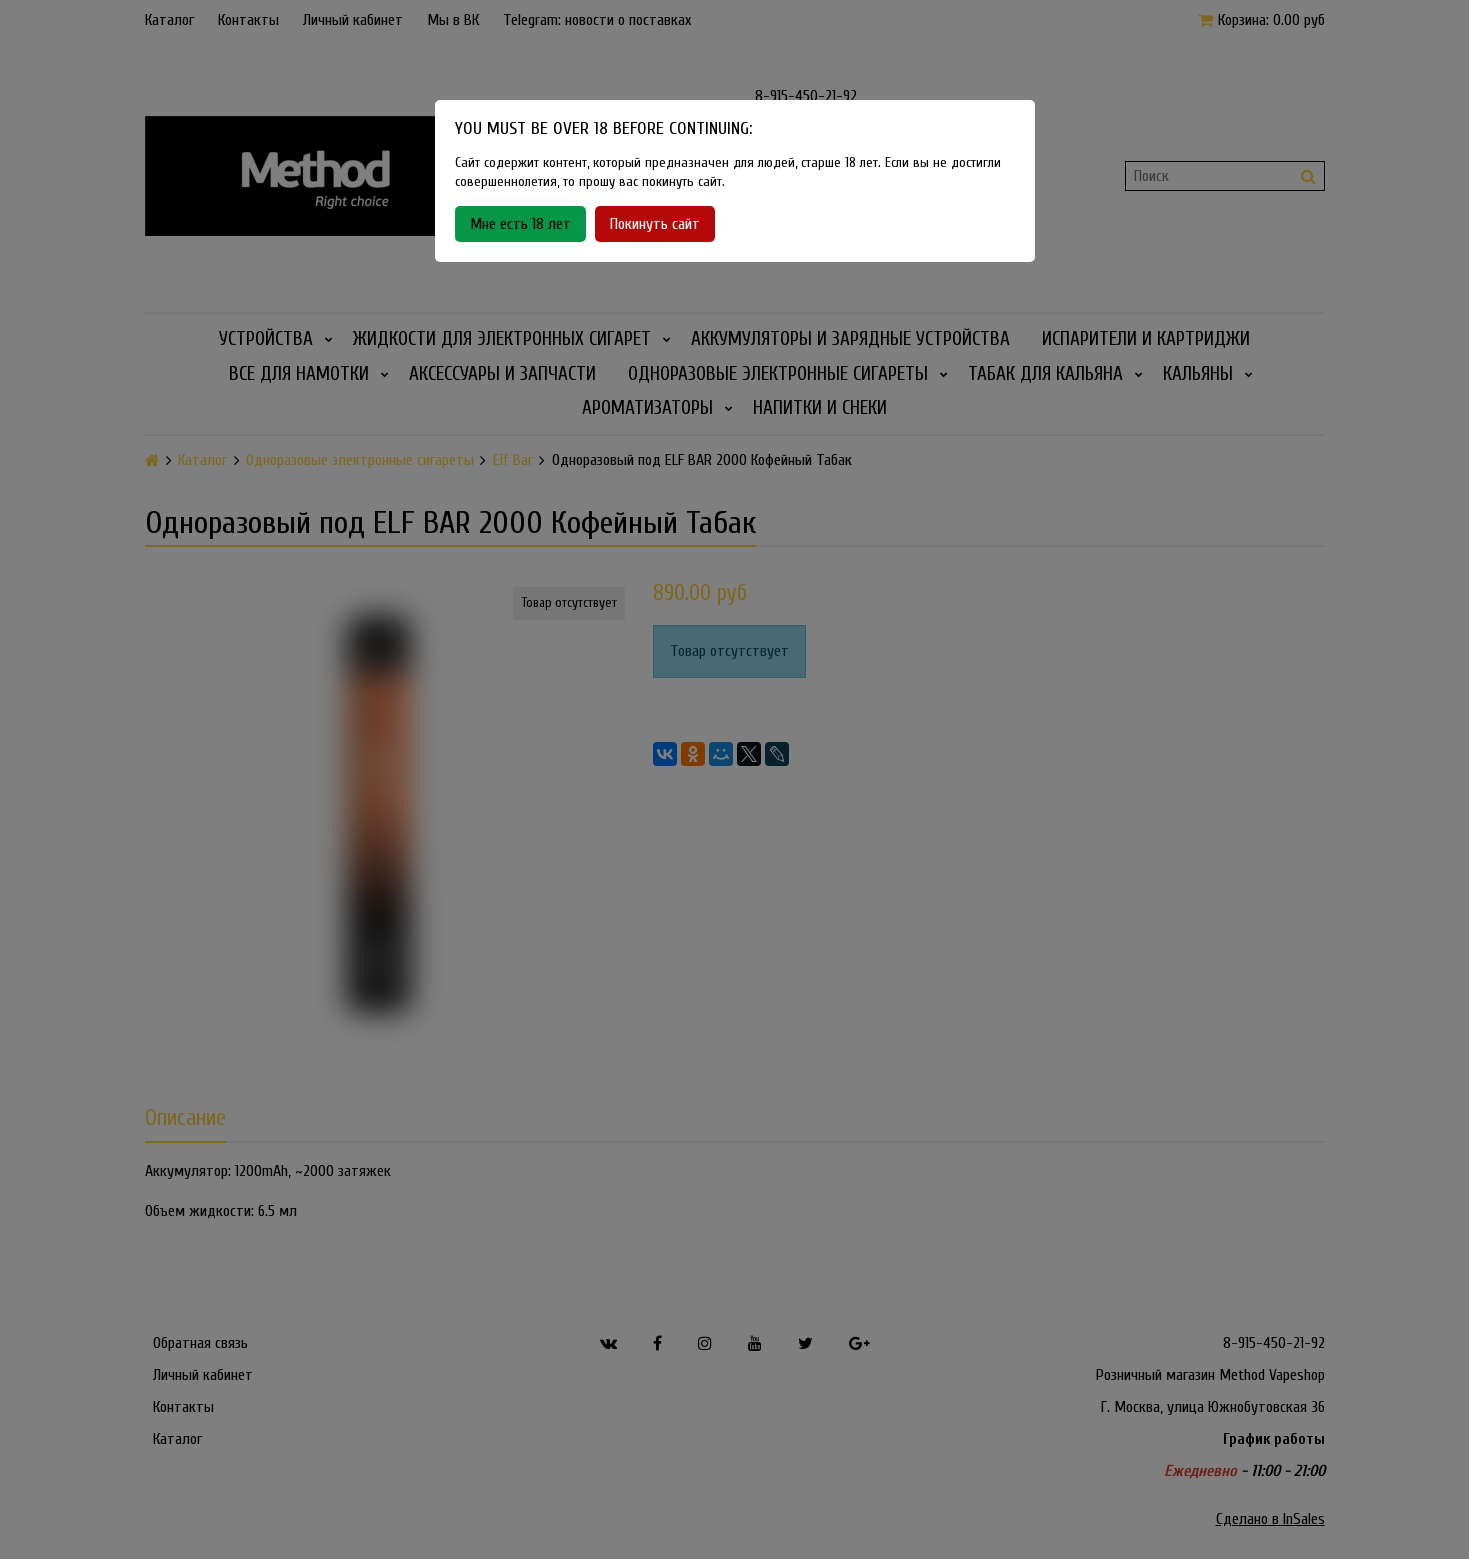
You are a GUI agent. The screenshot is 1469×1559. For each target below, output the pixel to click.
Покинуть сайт (655, 224)
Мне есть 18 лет (520, 224)
